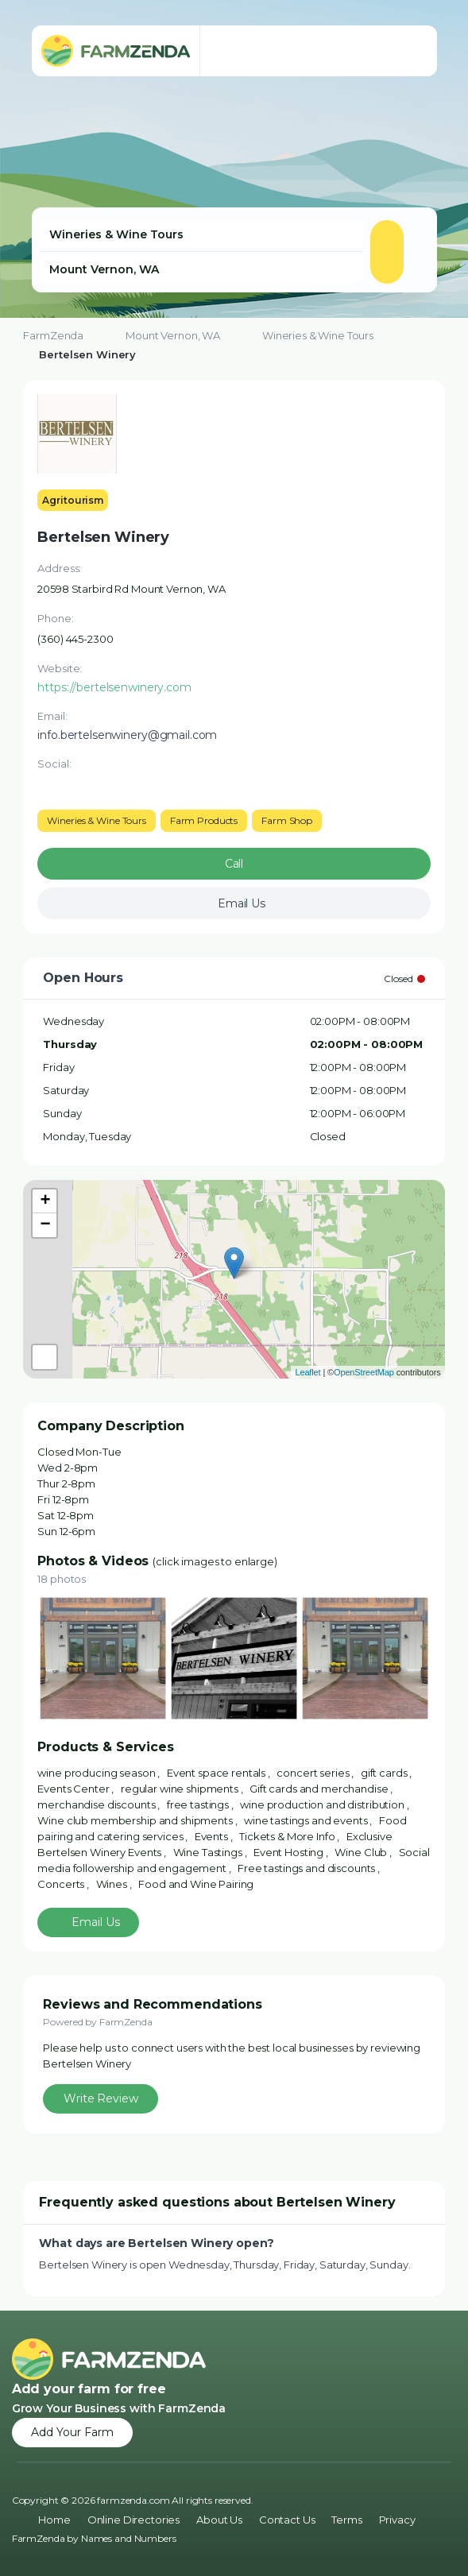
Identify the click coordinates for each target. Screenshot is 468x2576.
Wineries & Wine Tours (317, 335)
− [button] (45, 1225)
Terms (346, 2519)
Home (54, 2519)
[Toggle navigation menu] (409, 51)
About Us (219, 2519)
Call (234, 864)
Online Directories (133, 2519)
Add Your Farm (72, 2432)
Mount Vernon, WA (173, 335)
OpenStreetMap (364, 1372)
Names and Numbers (128, 2538)
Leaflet (307, 1372)
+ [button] (45, 1201)
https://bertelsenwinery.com (114, 687)
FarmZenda (53, 335)
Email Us (96, 1922)
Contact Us (287, 2519)
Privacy (397, 2519)
